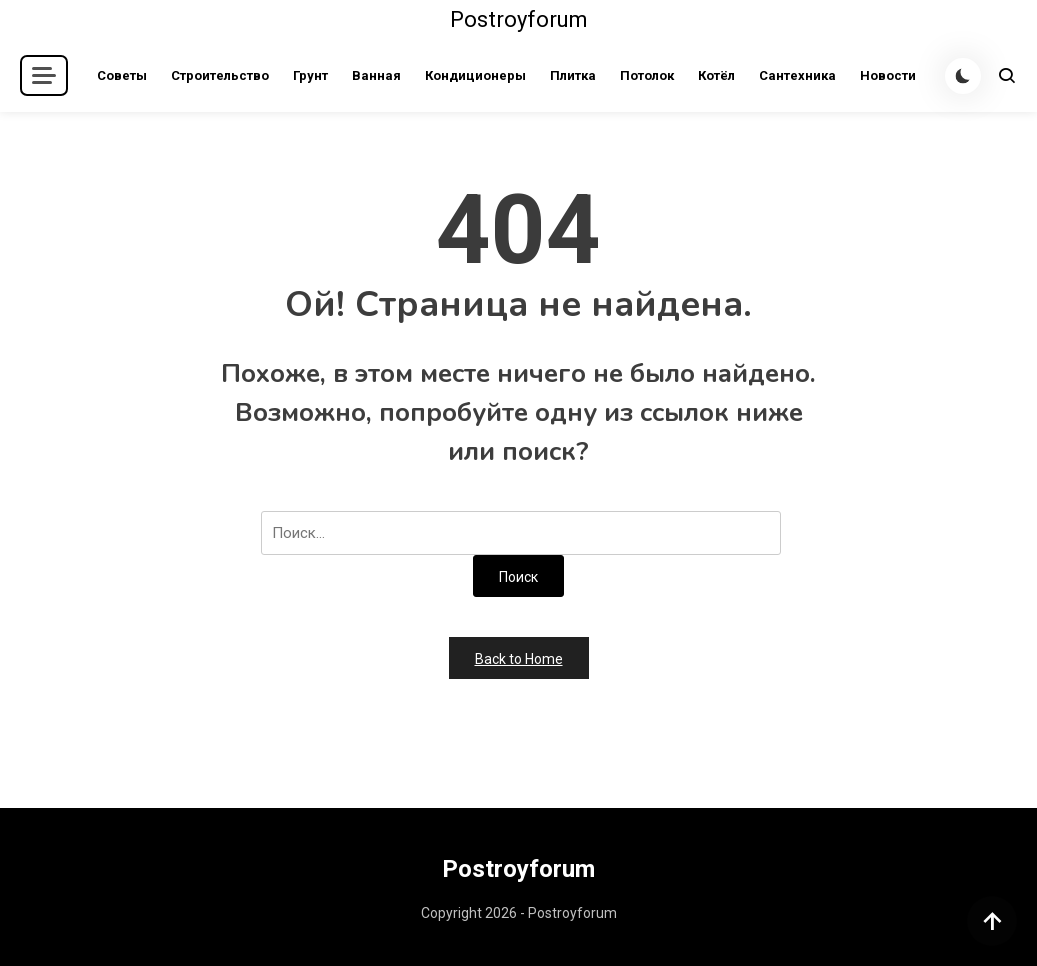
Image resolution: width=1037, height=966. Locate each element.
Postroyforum (519, 19)
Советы (122, 75)
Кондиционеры (475, 75)
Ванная (376, 75)
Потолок (647, 75)
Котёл (716, 75)
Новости (888, 75)
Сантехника (797, 75)
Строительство (220, 75)
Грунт (310, 75)
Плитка (573, 75)
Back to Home (519, 659)
